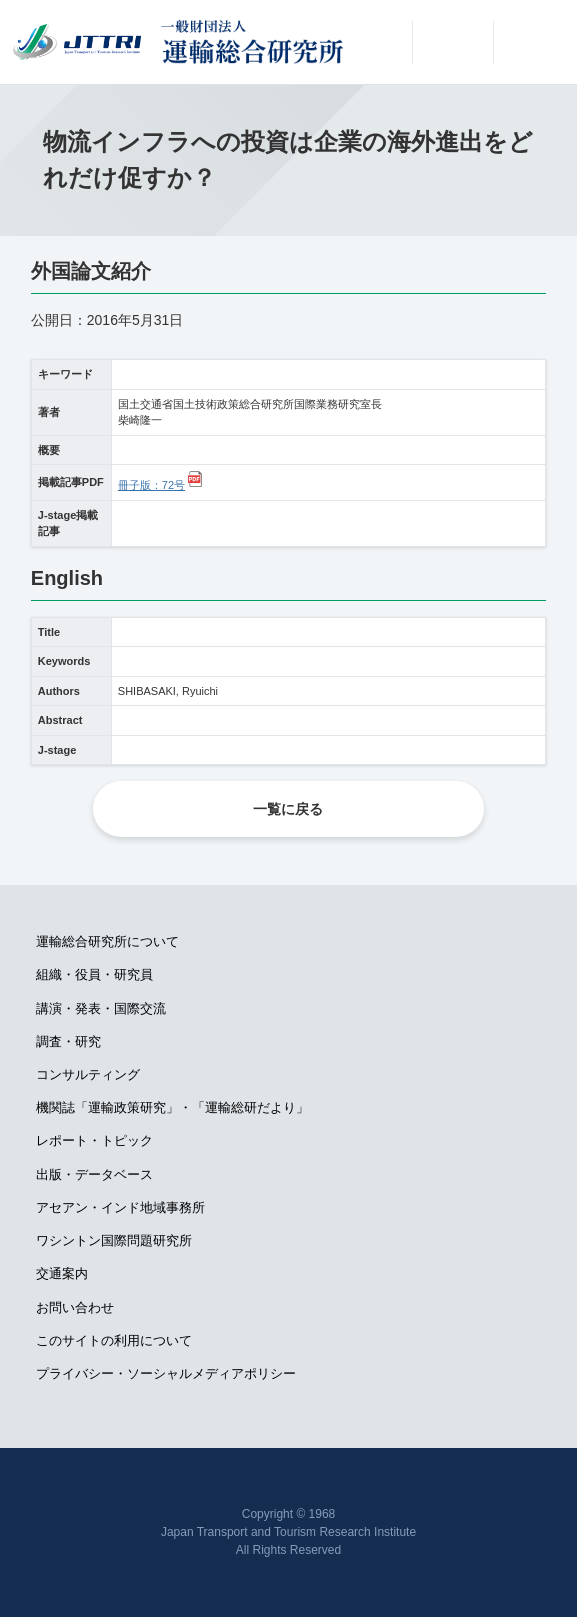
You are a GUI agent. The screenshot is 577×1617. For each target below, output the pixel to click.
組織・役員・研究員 (94, 974)
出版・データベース (94, 1174)
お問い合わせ (75, 1307)
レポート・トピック (94, 1140)
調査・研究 (68, 1041)
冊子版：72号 (151, 485)
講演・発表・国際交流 (101, 1008)
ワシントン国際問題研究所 (114, 1240)
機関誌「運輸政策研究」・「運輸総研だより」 (172, 1107)
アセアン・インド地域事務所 (120, 1207)
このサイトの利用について (114, 1340)
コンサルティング (88, 1074)
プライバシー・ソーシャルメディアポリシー (166, 1373)
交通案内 (62, 1273)
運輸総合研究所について (107, 941)
